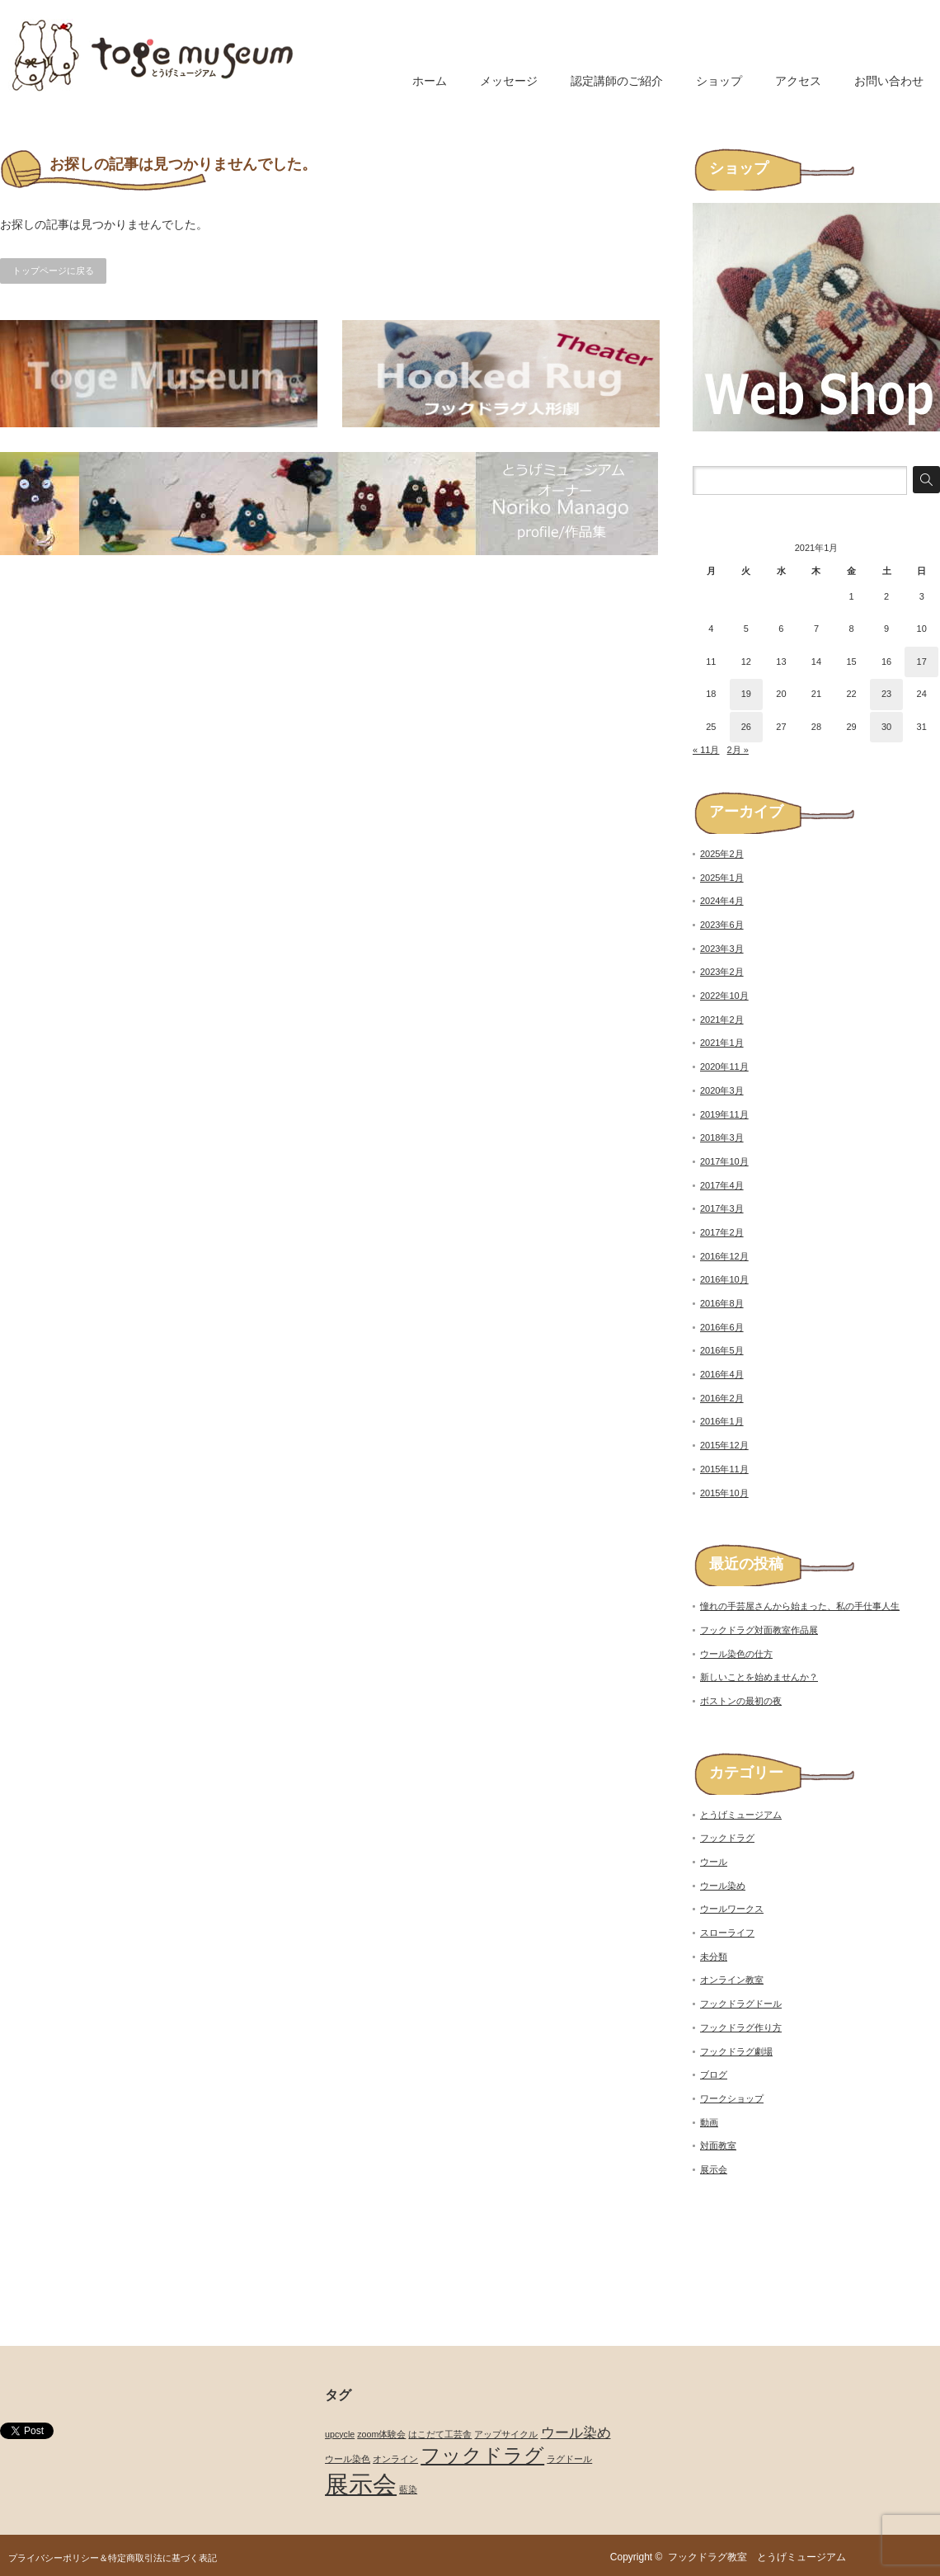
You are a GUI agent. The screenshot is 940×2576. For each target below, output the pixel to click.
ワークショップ (732, 2098)
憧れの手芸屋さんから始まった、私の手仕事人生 (800, 1606)
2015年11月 (724, 1469)
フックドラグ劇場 (736, 2051)
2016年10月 (724, 1279)
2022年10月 (724, 996)
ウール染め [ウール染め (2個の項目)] (576, 2433)
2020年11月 (724, 1066)
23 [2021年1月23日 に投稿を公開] (886, 694)
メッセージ (509, 80)
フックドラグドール (741, 2004)
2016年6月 (722, 1327)
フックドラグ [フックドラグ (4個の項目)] (482, 2455)
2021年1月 (722, 1043)
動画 (709, 2122)
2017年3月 (722, 1208)
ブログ (713, 2074)
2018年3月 (722, 1137)
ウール (713, 1862)
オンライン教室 (732, 1980)
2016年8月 (722, 1303)
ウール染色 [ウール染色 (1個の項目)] (347, 2459)
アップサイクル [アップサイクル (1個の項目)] (506, 2434)
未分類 (713, 1956)
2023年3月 (722, 949)
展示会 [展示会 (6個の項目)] (361, 2484)
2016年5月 (722, 1350)
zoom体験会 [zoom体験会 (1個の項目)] (381, 2434)
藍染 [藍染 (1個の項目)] (408, 2489)
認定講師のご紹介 (617, 80)
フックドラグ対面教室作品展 (759, 1630)
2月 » (738, 750)
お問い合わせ (889, 80)
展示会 (713, 2169)
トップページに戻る (53, 270)
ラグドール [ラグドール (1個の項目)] (569, 2459)
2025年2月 (722, 854)
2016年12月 (724, 1256)
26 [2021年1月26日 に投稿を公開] (746, 727)
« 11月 (706, 750)
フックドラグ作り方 (741, 2027)
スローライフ (727, 1933)
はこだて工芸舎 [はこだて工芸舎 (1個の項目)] (440, 2434)
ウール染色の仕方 (736, 1654)
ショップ (719, 80)
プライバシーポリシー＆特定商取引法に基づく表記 (112, 2558)
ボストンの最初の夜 (741, 1701)
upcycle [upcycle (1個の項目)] (340, 2434)
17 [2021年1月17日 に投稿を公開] (922, 661)
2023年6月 (722, 925)
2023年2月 (722, 972)
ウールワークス (732, 1909)
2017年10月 (724, 1161)
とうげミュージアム (741, 1815)
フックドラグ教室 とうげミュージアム (762, 2557)
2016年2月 (722, 1398)
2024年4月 (722, 901)
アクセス (798, 80)
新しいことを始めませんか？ (759, 1677)
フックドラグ (727, 1838)
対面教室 (718, 2145)
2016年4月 (722, 1374)
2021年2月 (722, 1019)
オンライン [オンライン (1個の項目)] (395, 2459)
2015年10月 (724, 1493)
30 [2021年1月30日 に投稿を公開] (886, 727)
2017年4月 (722, 1185)
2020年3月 (722, 1090)
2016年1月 (722, 1421)
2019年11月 (724, 1114)
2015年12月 (724, 1445)
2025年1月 (722, 878)
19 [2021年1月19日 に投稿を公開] (746, 694)
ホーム (429, 80)
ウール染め (722, 1886)
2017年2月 (722, 1232)
